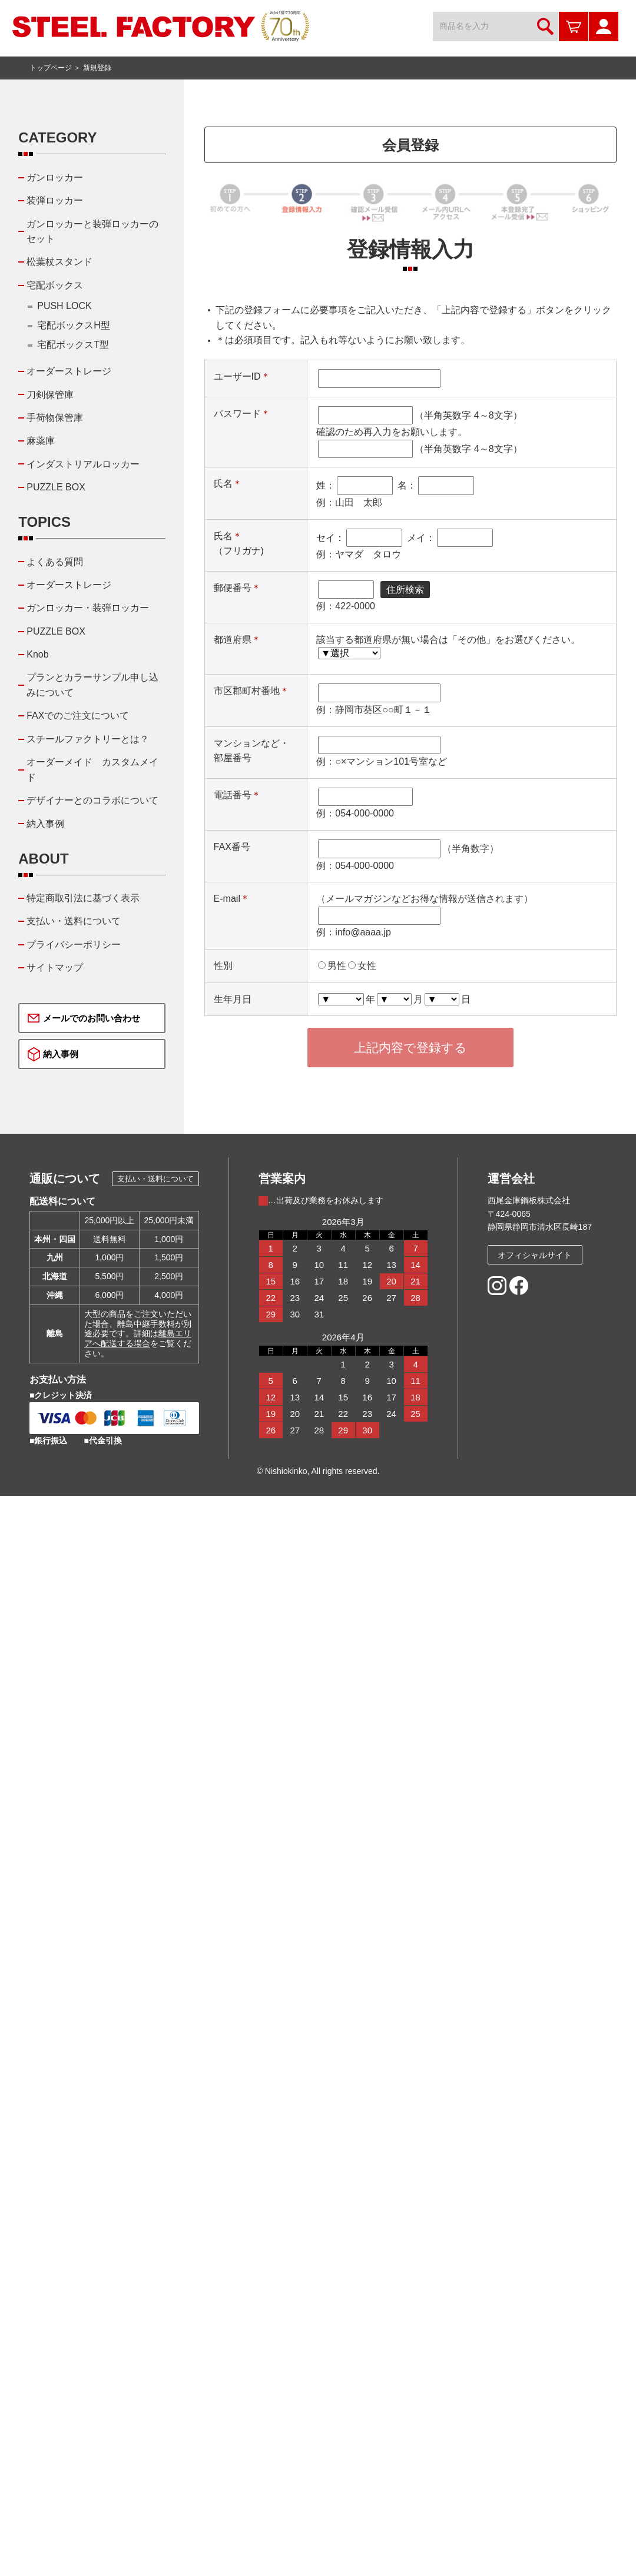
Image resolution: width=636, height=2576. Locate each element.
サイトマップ (54, 967)
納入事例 (45, 824)
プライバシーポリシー (73, 945)
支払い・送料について (73, 921)
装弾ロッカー (54, 200)
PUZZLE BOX (55, 487)
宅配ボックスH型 (73, 325)
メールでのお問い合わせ (91, 1018)
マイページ (603, 26)
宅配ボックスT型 (73, 345)
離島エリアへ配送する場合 (137, 1338)
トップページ (50, 68)
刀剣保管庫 (50, 395)
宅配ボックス (54, 285)
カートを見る (573, 26)
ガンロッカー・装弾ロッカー (87, 608)
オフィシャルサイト (535, 1255)
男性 (336, 966)
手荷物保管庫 (54, 418)
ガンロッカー (54, 177)
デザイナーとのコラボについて (92, 800)
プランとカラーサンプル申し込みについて (92, 685)
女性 (366, 966)
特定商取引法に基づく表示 (83, 898)
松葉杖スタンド (59, 262)
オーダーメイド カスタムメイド (92, 769)
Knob (37, 654)
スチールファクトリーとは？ (87, 739)
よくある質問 (54, 562)
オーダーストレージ (68, 371)
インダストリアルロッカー (83, 464)
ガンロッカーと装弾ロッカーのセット (92, 231)
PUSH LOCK (64, 306)
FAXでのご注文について (77, 716)
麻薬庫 (40, 441)
